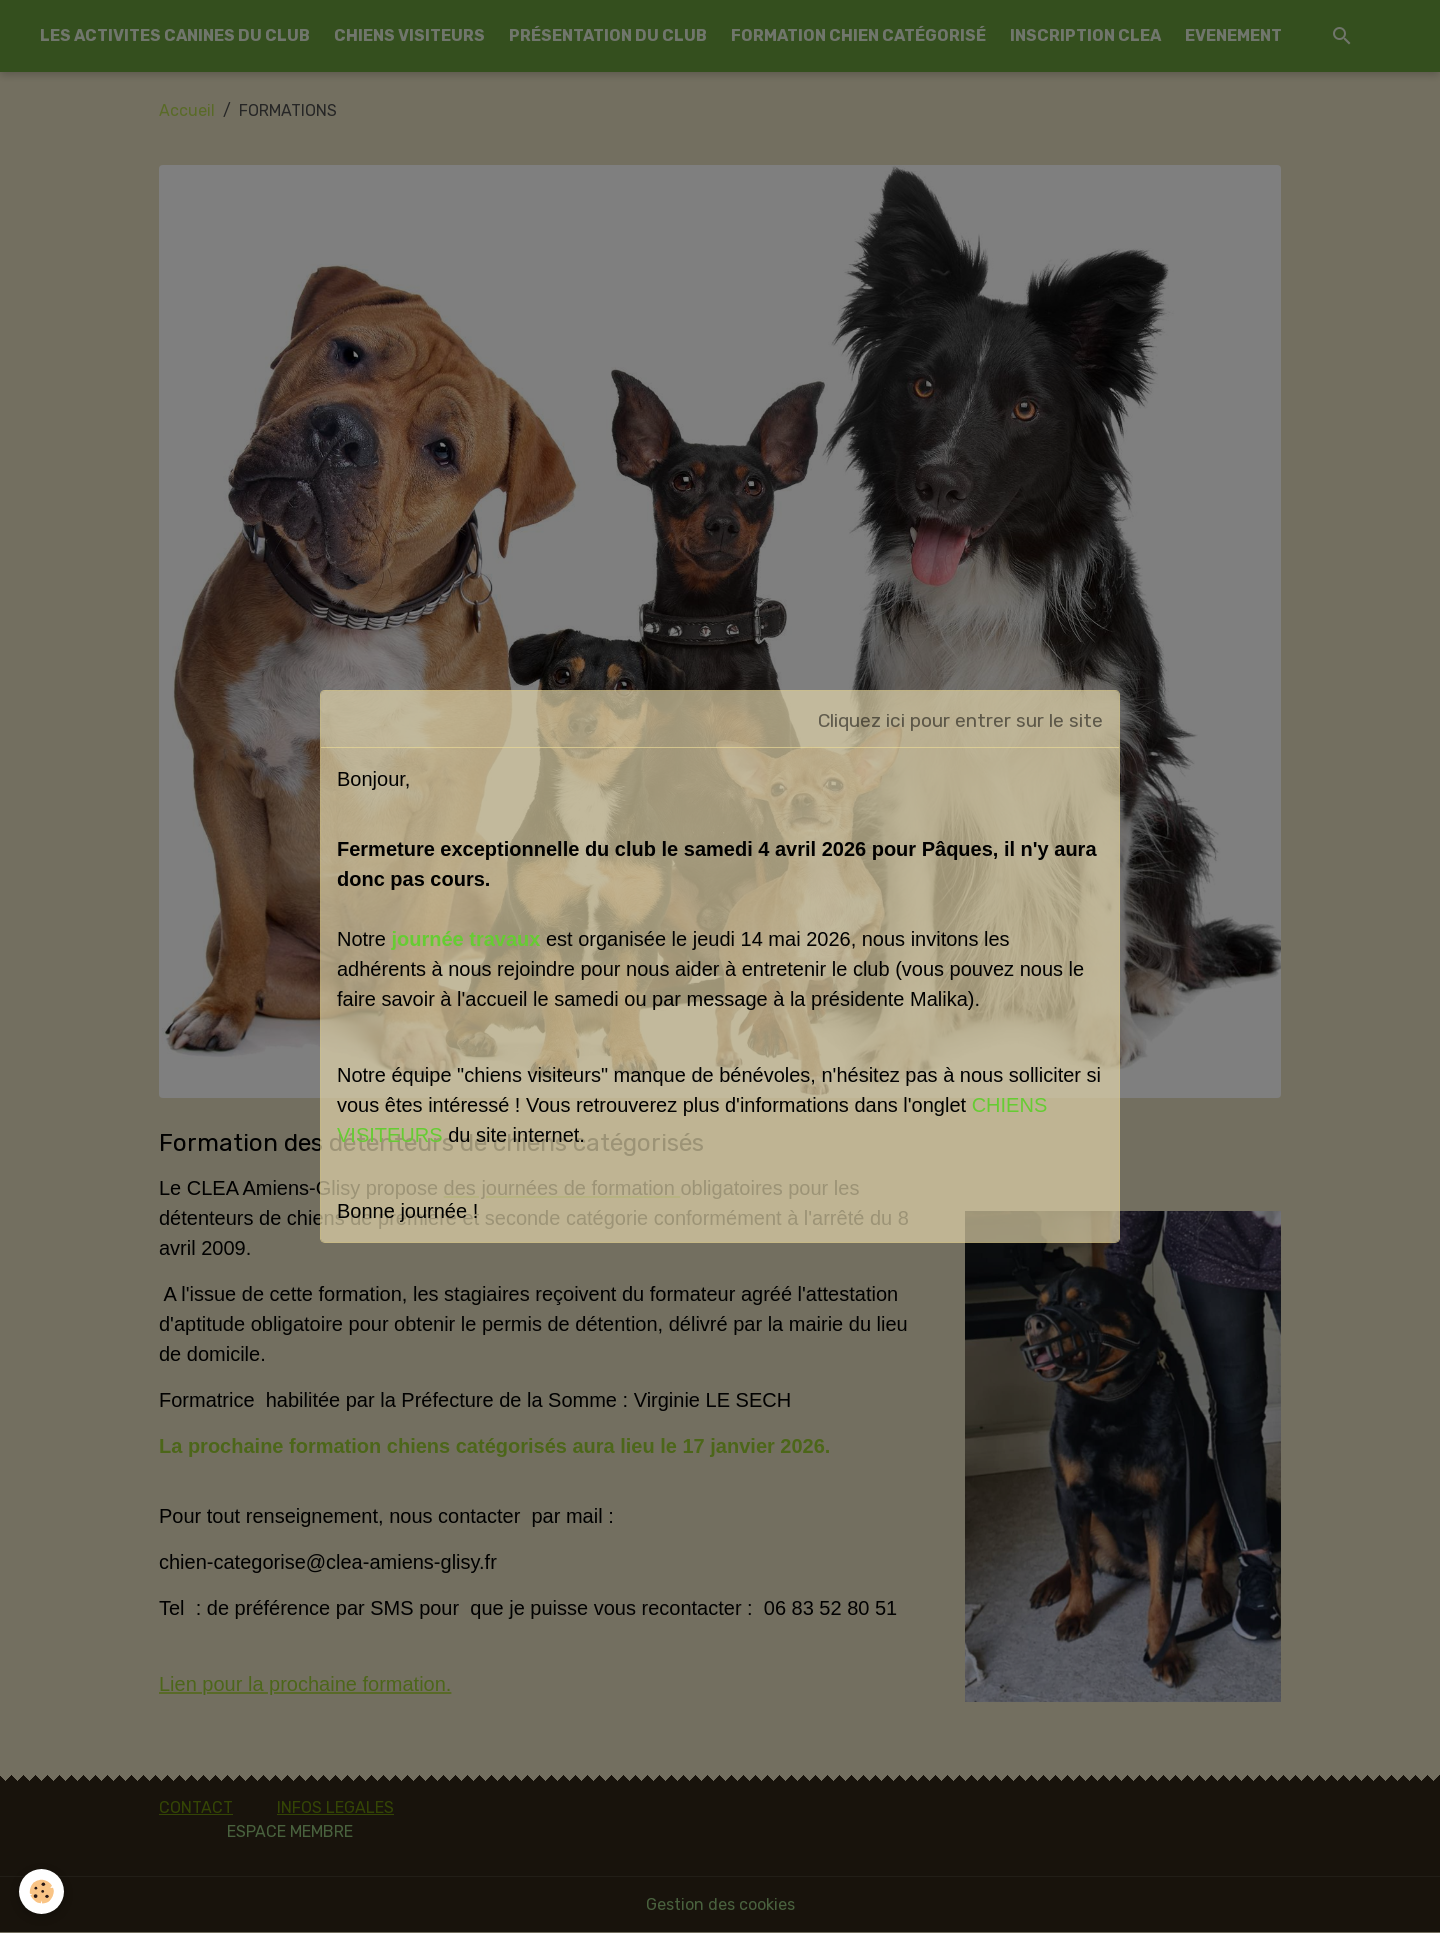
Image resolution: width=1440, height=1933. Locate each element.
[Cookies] (42, 1891)
